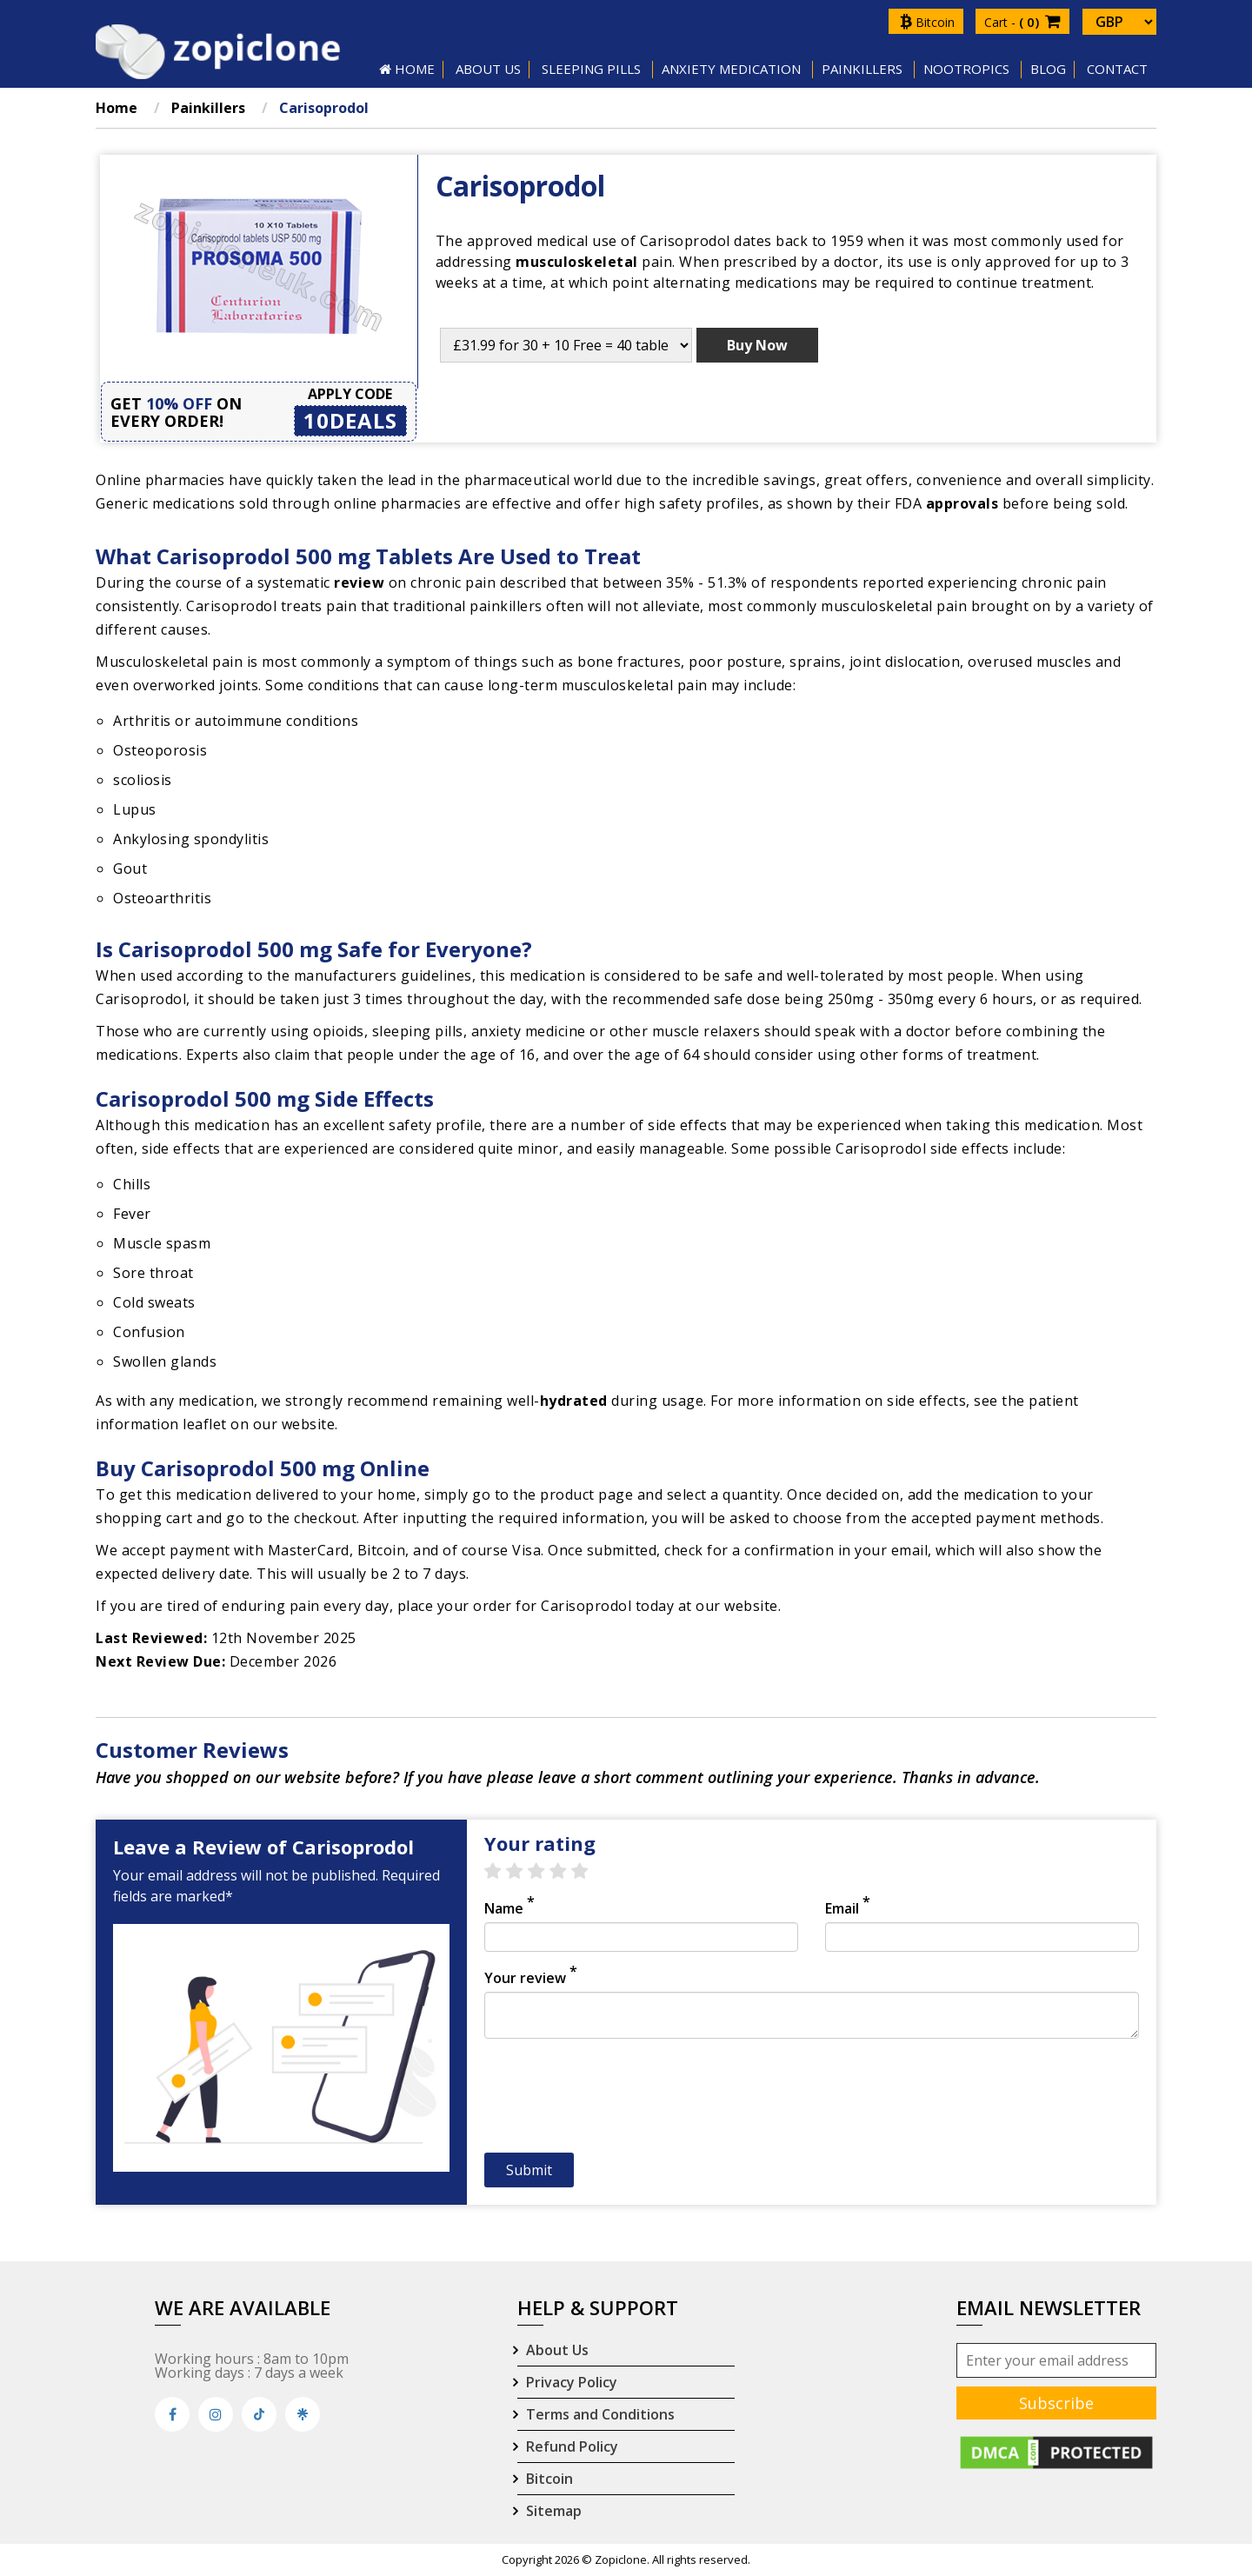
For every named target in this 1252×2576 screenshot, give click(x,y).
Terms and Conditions (600, 2414)
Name (509, 1908)
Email (847, 1908)
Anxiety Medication (731, 68)
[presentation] (616, 2100)
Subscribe (1056, 2403)
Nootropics (966, 68)
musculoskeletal (577, 261)
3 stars (544, 1871)
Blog (1048, 68)
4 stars (566, 1871)
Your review (530, 1978)
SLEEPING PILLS (591, 68)
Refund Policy (572, 2446)
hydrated (574, 1400)
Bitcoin (927, 22)
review (359, 582)
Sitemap (554, 2510)
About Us (557, 2350)
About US (488, 68)
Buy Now (757, 345)
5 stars (588, 1871)
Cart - (1022, 22)
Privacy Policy (571, 2382)
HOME (407, 68)
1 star (501, 1871)
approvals (962, 503)
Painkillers (862, 68)
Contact (1117, 68)
